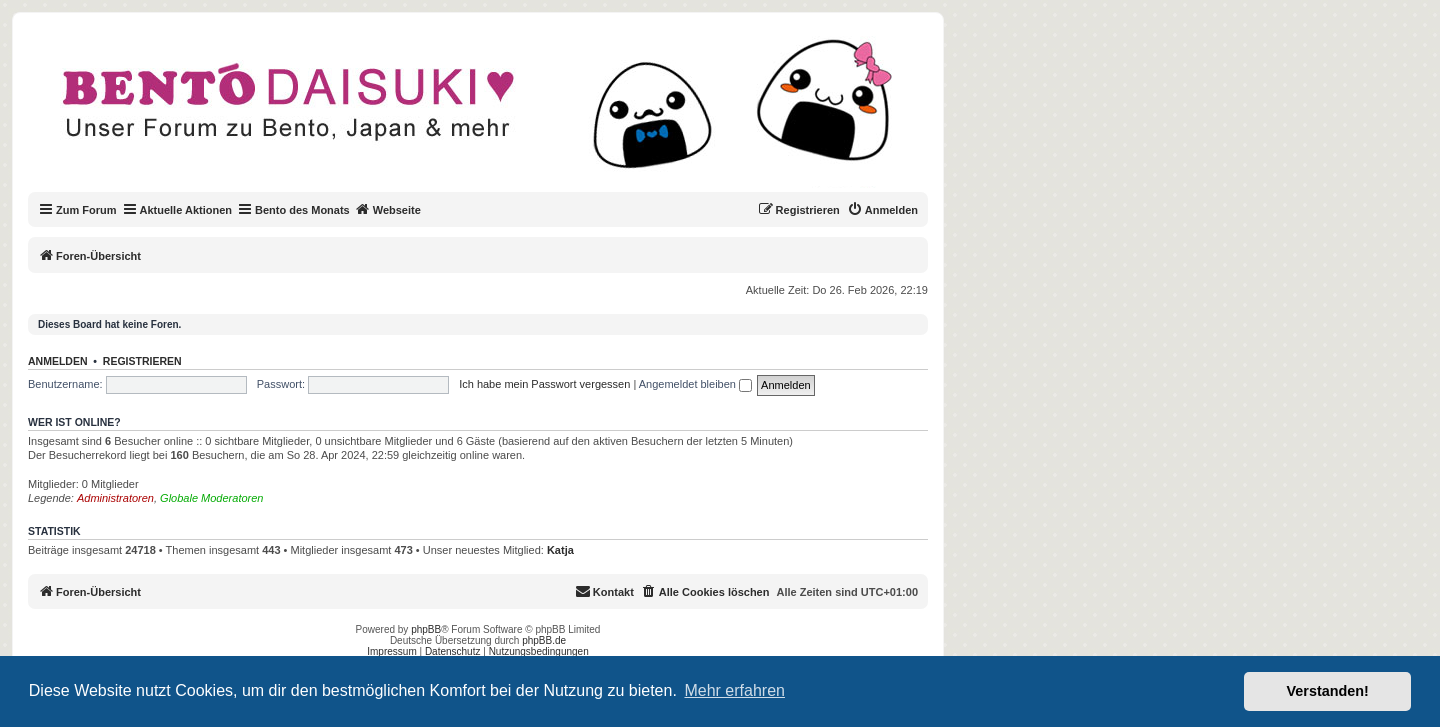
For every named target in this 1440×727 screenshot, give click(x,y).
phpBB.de (544, 640)
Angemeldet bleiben (695, 384)
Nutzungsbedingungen (539, 651)
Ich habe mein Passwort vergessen (544, 384)
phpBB (426, 629)
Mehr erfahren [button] (734, 690)
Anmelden (58, 361)
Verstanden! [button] (1328, 691)
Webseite (388, 209)
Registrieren (142, 361)
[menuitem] (882, 210)
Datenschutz (453, 651)
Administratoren (115, 498)
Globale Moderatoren (211, 498)
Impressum (391, 651)
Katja (560, 550)
